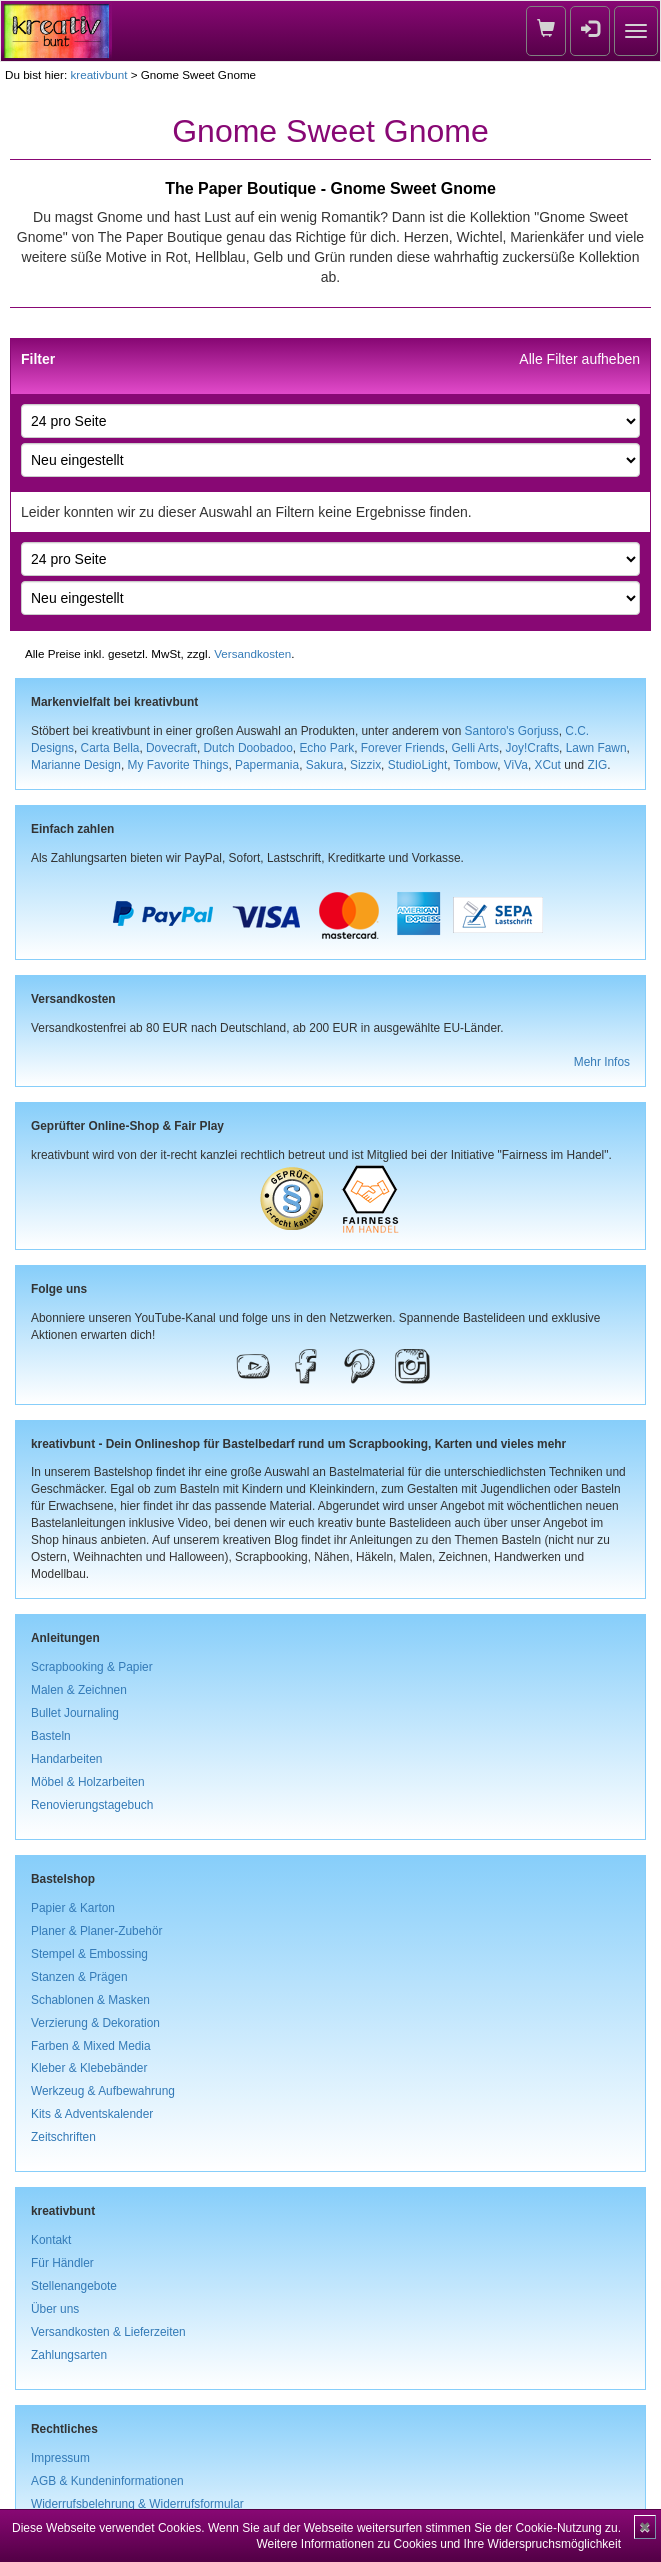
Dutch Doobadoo (248, 748)
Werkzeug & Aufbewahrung (103, 2091)
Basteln (51, 1736)
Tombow (476, 765)
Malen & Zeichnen (79, 1690)
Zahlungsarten (69, 2355)
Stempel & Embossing (89, 1954)
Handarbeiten (66, 1759)
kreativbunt (98, 74)
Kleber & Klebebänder (89, 2068)
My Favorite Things (178, 765)
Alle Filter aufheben (579, 359)
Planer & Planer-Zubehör (97, 1931)
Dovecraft (171, 748)
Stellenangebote (74, 2286)
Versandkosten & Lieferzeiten (108, 2332)
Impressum (60, 2458)
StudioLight (418, 765)
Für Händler (62, 2263)
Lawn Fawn (596, 748)
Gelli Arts (475, 748)
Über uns (55, 2309)
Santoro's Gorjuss (512, 731)
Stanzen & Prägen (79, 1977)
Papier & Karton (73, 1908)
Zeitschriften (63, 2137)
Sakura (325, 765)
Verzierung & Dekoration (95, 2023)
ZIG (597, 765)
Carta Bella (110, 748)
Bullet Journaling (75, 1713)
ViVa (516, 765)
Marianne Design (76, 765)
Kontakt (51, 2240)
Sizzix (365, 765)
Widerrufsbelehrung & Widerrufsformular (137, 2504)
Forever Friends (403, 748)
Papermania (267, 765)
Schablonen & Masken (90, 2000)
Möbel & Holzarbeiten (88, 1782)
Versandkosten (252, 653)
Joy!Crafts (533, 748)
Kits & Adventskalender (92, 2114)
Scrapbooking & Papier (92, 1667)
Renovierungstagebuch (92, 1805)
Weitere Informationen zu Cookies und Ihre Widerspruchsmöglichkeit (438, 2544)
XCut (547, 765)
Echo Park (326, 748)
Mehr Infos (602, 1062)
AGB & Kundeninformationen (107, 2481)
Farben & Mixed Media (91, 2046)
